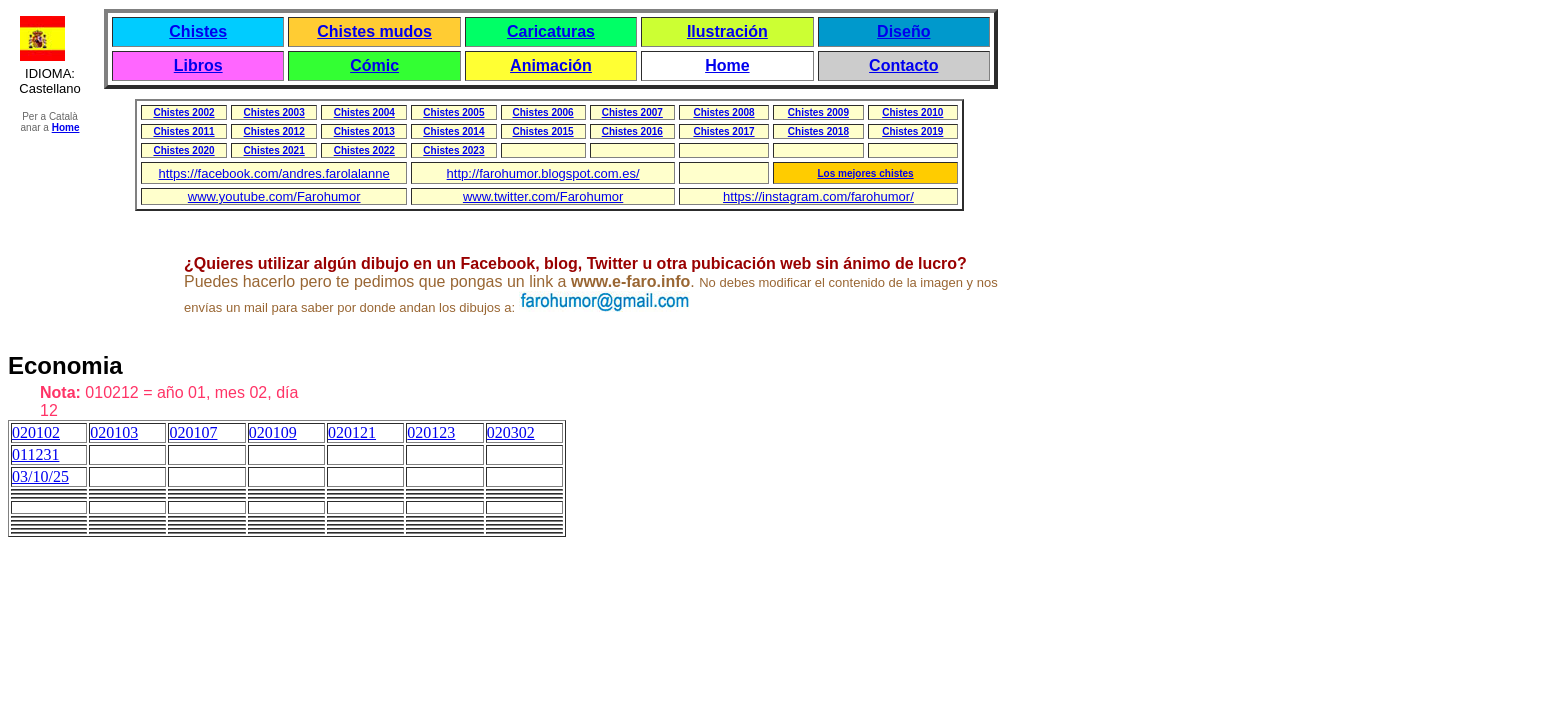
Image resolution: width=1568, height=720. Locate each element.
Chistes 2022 (364, 150)
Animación (551, 65)
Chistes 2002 (183, 112)
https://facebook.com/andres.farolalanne (274, 173)
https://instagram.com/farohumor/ (818, 196)
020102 (36, 432)
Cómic (374, 65)
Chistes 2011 (183, 131)
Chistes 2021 (274, 150)
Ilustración (727, 31)
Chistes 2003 (274, 112)
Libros (198, 65)
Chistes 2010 (912, 112)
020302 (511, 432)
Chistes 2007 (632, 112)
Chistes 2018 (818, 131)
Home (727, 65)
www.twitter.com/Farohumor (543, 196)
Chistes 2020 (183, 150)
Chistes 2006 (543, 112)
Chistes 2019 (912, 131)
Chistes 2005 (453, 112)
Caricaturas (551, 31)
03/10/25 (40, 476)
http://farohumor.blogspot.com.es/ (543, 173)
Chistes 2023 (453, 150)
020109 (273, 432)
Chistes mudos (374, 31)
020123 (431, 432)
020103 (114, 432)
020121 (352, 432)
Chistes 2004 (364, 112)
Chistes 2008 (723, 112)
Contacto (903, 65)
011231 (35, 454)
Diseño (903, 31)
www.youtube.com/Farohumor (274, 196)
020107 (193, 432)
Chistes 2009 (818, 112)
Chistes (198, 31)
